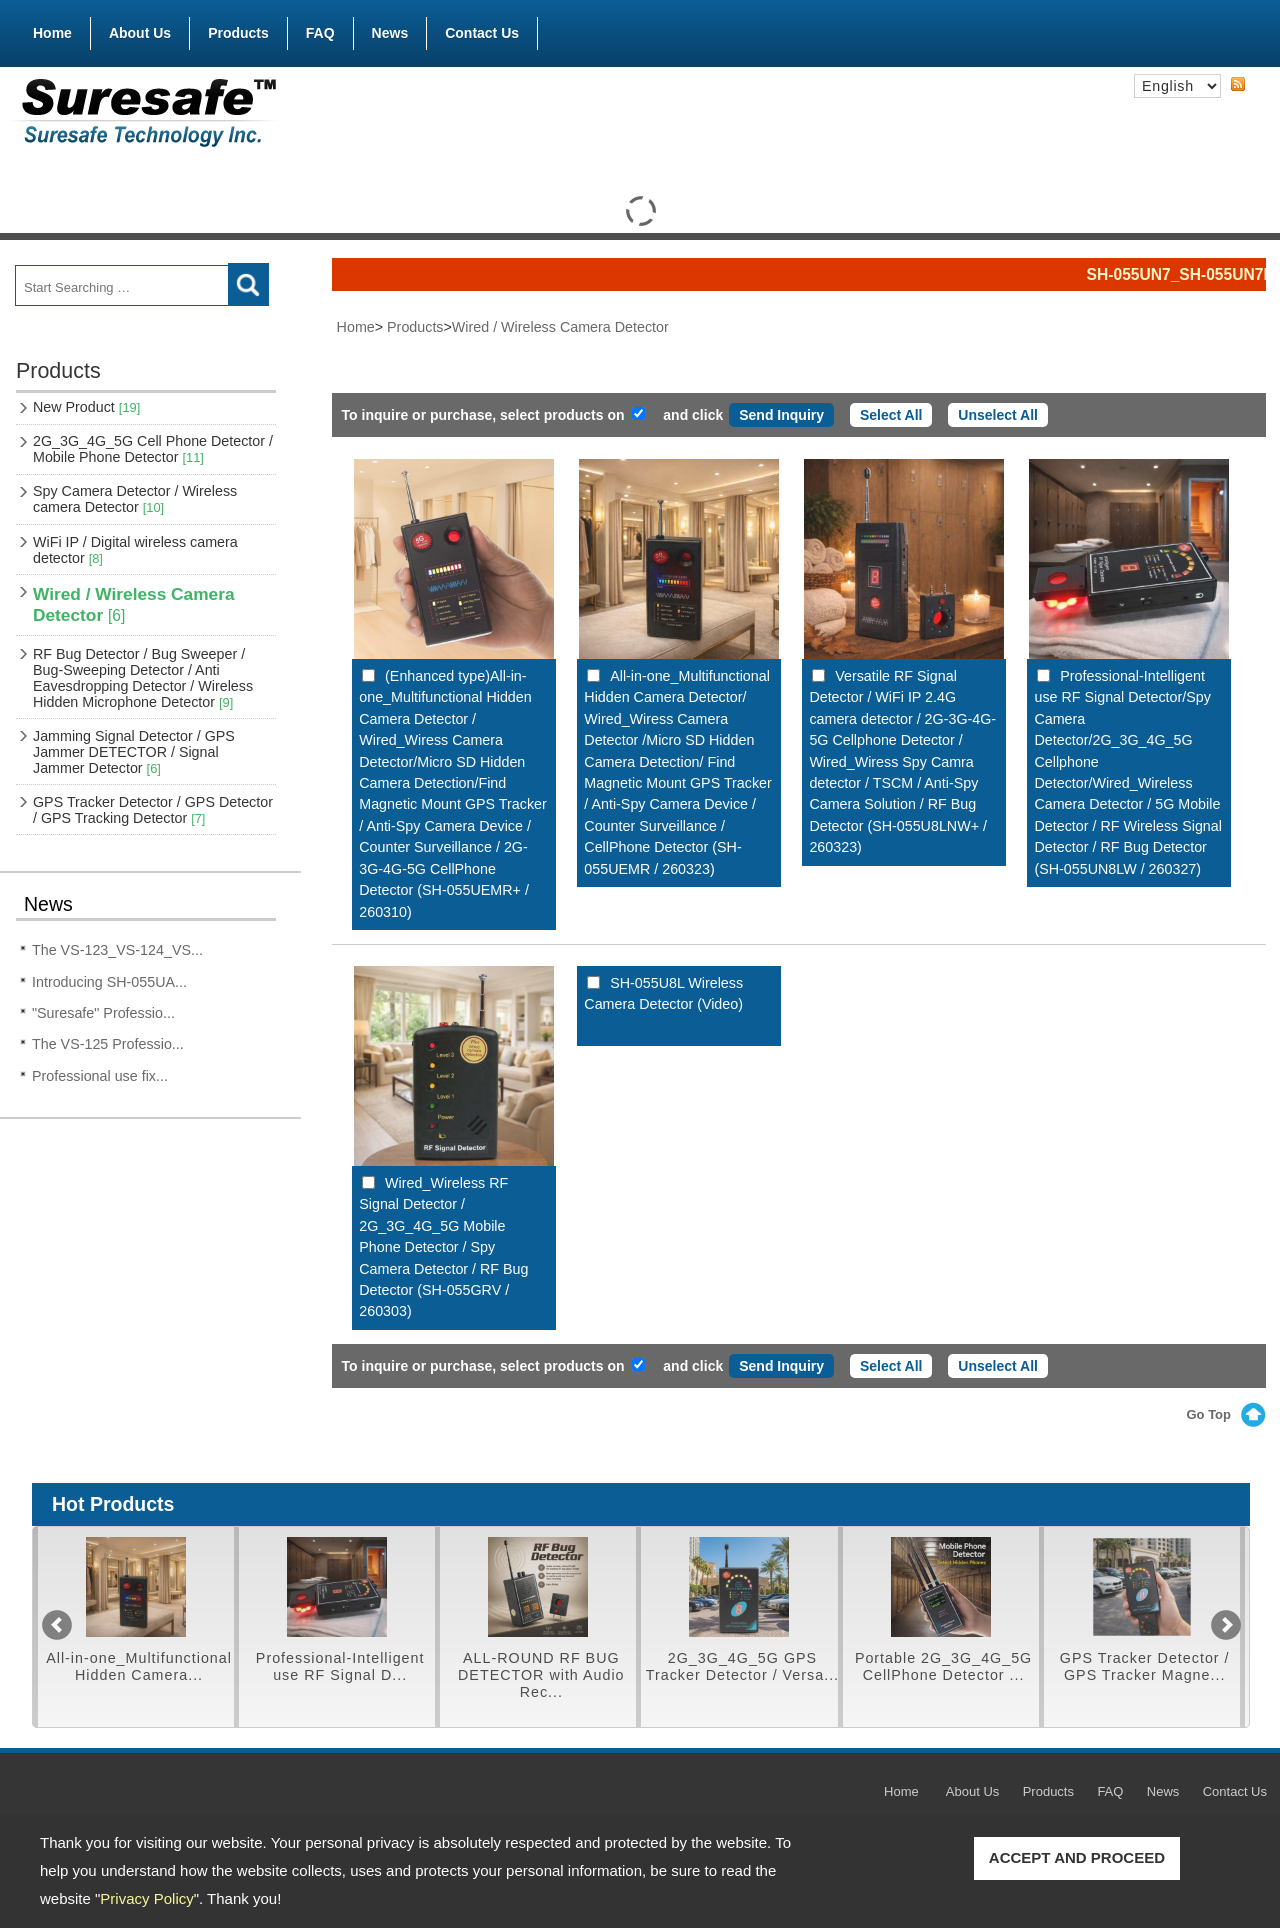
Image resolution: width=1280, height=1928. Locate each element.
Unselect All (998, 415)
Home (52, 33)
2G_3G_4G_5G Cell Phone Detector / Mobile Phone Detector (153, 449)
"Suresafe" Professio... (103, 1013)
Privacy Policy (146, 1898)
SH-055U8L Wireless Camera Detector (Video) (663, 993)
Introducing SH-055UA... (109, 982)
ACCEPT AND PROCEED (1077, 1857)
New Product (86, 407)
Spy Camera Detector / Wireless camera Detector (135, 499)
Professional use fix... (100, 1076)
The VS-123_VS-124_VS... (117, 950)
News (390, 33)
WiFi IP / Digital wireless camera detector (135, 550)
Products (238, 29)
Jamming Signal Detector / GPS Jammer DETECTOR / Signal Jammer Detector (134, 752)
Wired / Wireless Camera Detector (134, 604)
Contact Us (482, 33)
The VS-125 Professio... (108, 1044)
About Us (140, 33)
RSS (1238, 85)
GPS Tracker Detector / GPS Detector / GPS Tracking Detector (153, 810)
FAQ (320, 33)
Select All (891, 415)
